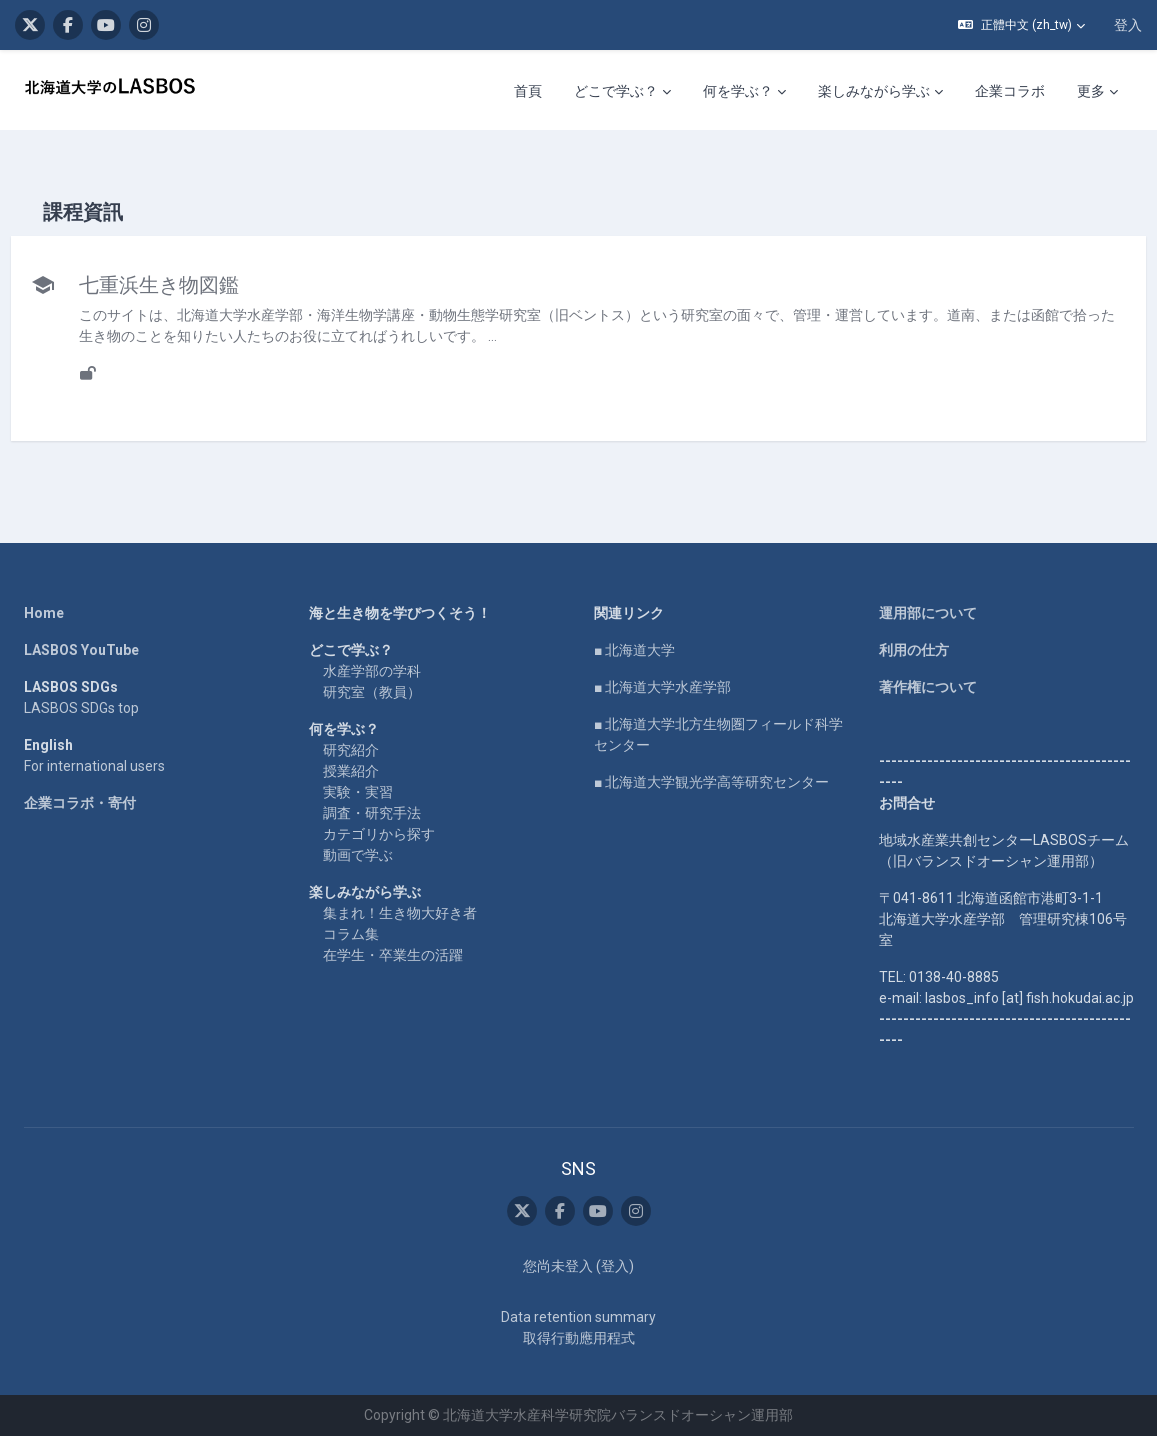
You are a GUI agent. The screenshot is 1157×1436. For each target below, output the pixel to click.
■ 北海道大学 (634, 650)
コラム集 (351, 934)
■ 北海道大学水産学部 (662, 687)
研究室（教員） (372, 692)
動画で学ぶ (358, 855)
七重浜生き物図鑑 (204, 285)
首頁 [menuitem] (528, 91)
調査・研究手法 (372, 813)
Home (44, 613)
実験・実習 (358, 792)
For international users (94, 766)
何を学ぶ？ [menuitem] (738, 91)
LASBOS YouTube (81, 650)
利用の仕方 (914, 650)
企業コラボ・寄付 (80, 803)
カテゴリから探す (379, 834)
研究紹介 (351, 750)
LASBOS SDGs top (81, 708)
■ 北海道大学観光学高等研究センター (711, 782)
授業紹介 (351, 771)
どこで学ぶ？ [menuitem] (616, 91)
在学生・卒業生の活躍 (393, 955)
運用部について (928, 613)
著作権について (928, 687)
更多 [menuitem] (1091, 91)
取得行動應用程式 (579, 1338)
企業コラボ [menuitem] (1010, 91)
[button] (1021, 25)
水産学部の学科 (372, 671)
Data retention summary (578, 1317)
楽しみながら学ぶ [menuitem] (874, 91)
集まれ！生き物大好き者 (400, 913)
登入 (1128, 25)
